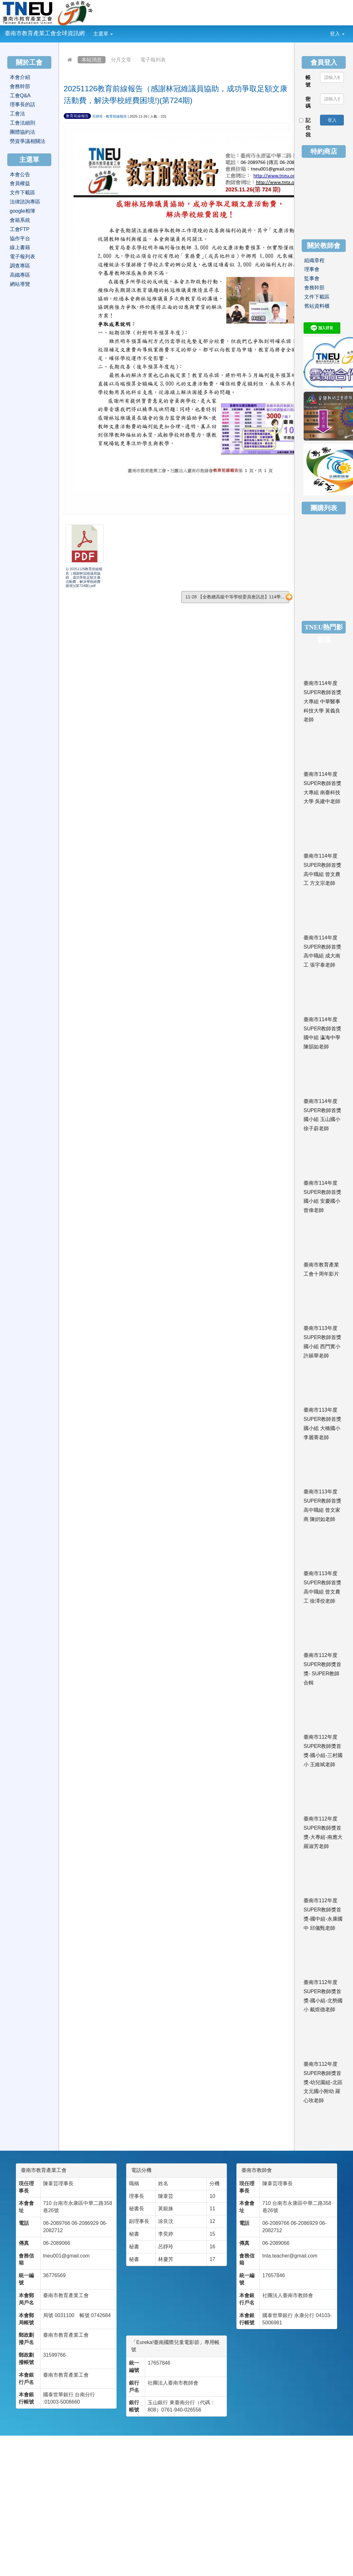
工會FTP (19, 229)
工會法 (17, 113)
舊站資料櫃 (317, 306)
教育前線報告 (77, 116)
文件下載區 (22, 192)
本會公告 (20, 174)
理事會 (311, 269)
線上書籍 (20, 247)
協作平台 (20, 238)
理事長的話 (22, 104)
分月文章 (121, 59)
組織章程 (314, 260)
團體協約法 (22, 132)
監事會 (311, 278)
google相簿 (22, 211)
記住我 (305, 128)
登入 (337, 33)
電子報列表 (153, 59)
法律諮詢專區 (25, 201)
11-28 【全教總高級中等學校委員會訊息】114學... (237, 597)
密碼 (308, 102)
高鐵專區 (20, 275)
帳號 (308, 81)
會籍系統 (20, 220)
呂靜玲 (97, 116)
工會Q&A (20, 95)
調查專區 (20, 265)
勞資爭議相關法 (27, 141)
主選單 (103, 33)
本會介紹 (20, 77)
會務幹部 (20, 86)
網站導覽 (20, 284)
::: (118, 29)
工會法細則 (22, 123)
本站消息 (91, 59)
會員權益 (20, 183)
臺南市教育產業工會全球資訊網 (45, 33)
